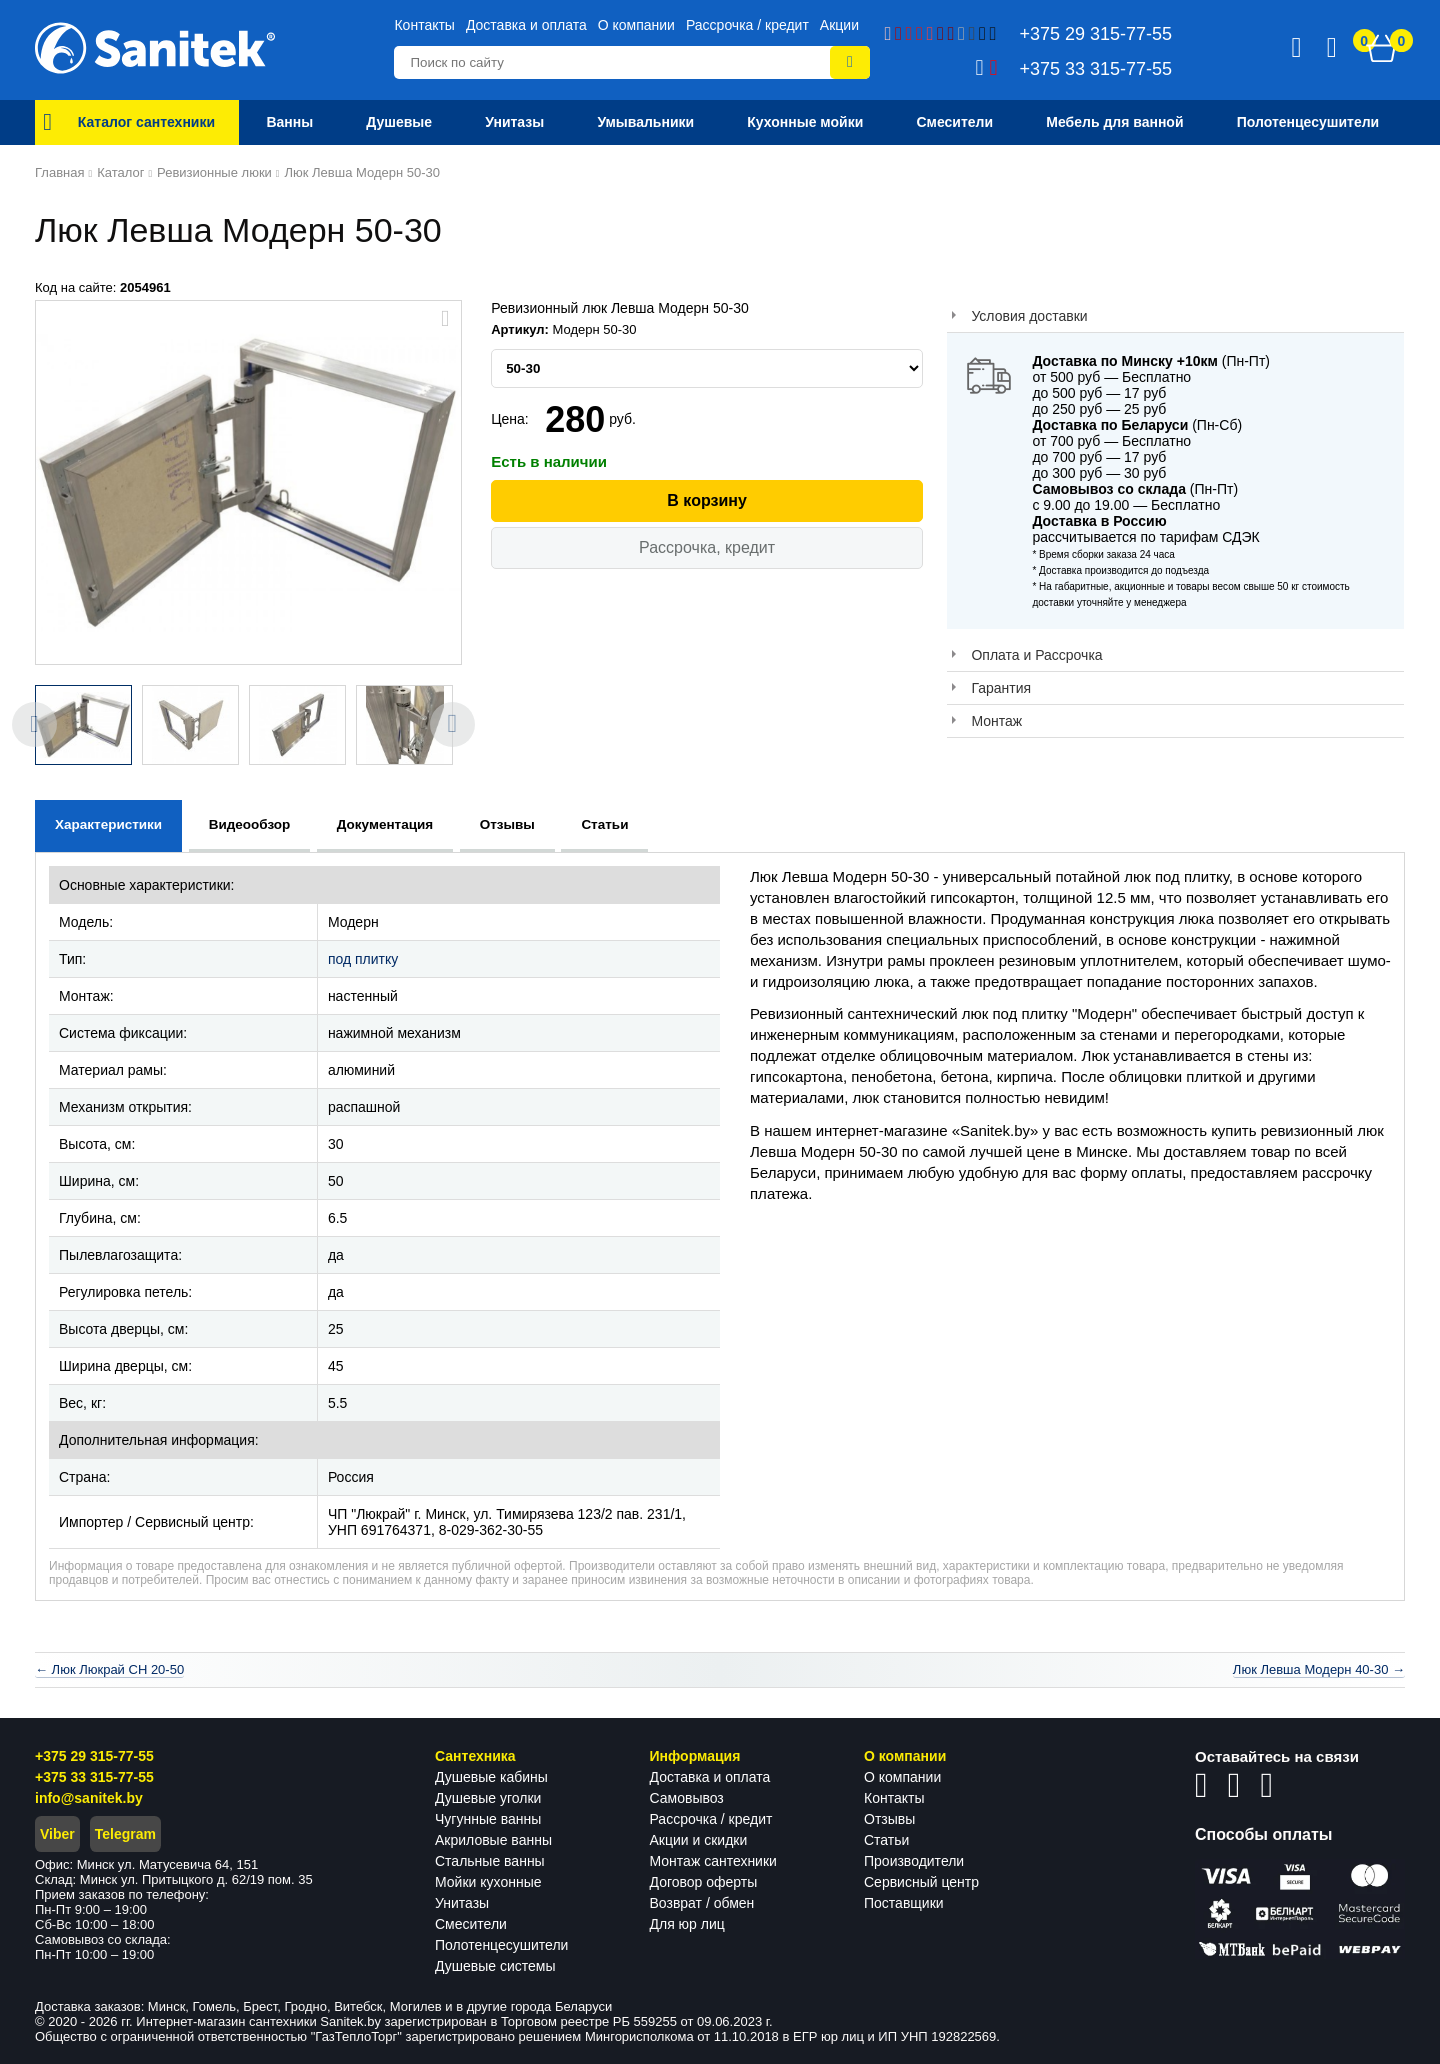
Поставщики (904, 1903)
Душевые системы (495, 1966)
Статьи (886, 1840)
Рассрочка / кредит (747, 25)
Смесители (471, 1924)
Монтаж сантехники (713, 1861)
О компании (636, 25)
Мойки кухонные (488, 1882)
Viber (57, 1834)
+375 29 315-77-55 (94, 1756)
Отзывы (889, 1819)
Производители (914, 1861)
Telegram (125, 1834)
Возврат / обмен (702, 1903)
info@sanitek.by (89, 1798)
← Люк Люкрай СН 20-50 (109, 1669)
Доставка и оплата (526, 25)
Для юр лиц (687, 1924)
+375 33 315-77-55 (94, 1777)
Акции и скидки (699, 1840)
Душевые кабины (491, 1777)
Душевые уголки (488, 1798)
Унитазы (462, 1903)
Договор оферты (704, 1882)
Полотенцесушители (501, 1945)
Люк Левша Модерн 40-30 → (1319, 1669)
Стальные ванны (490, 1861)
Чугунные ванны (488, 1819)
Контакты (424, 25)
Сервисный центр (921, 1882)
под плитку (363, 959)
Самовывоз (687, 1798)
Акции (839, 25)
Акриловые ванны (493, 1840)
